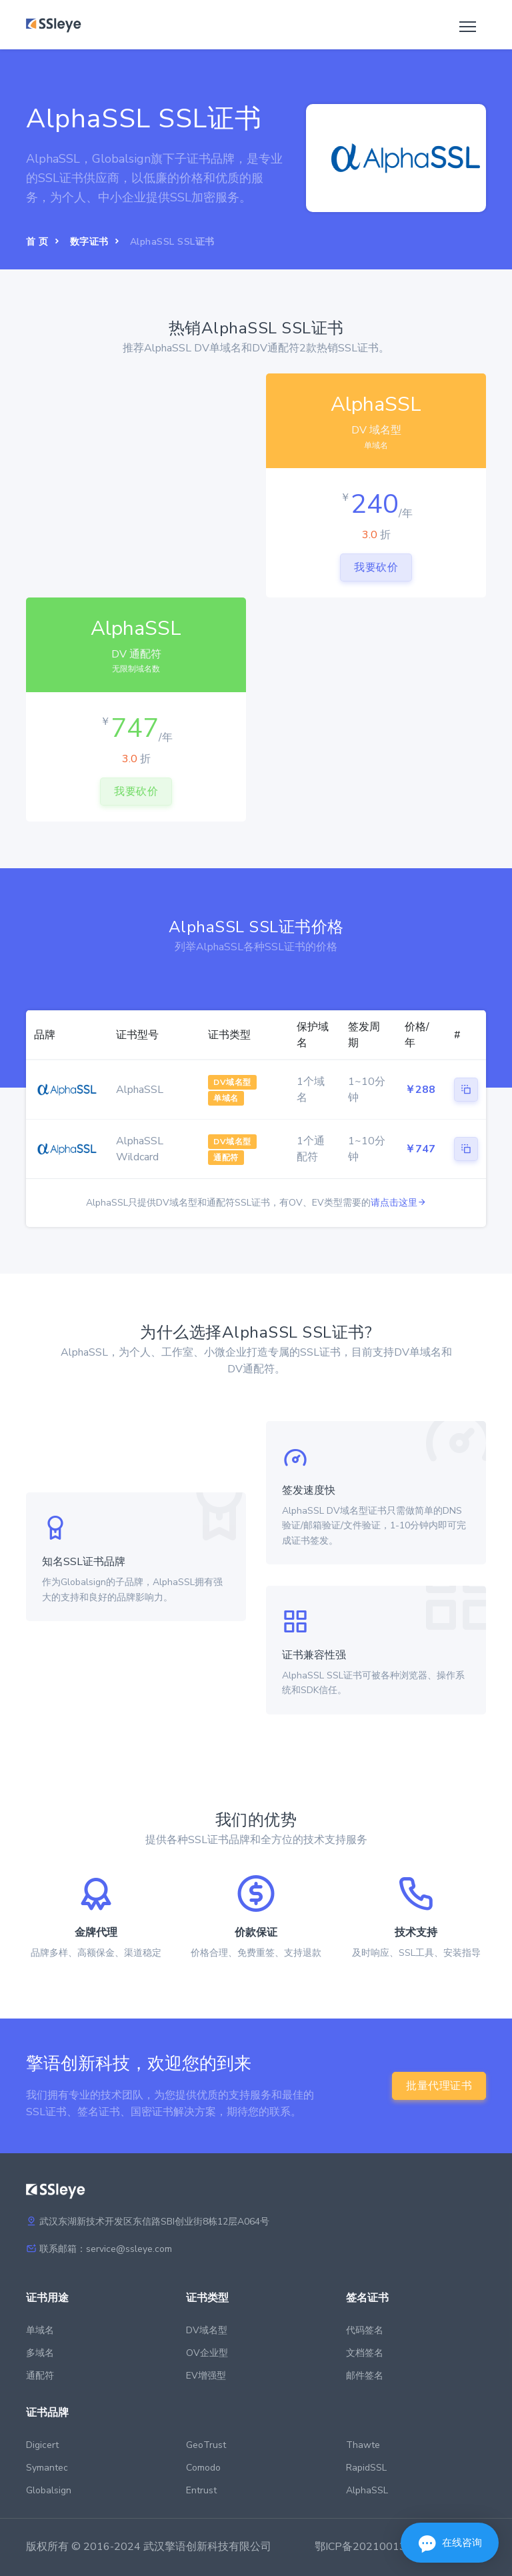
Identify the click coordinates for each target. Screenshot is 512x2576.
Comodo (203, 2467)
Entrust (201, 2490)
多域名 (40, 2353)
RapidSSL (366, 2467)
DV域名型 (206, 2330)
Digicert (42, 2445)
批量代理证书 (439, 2086)
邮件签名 (364, 2375)
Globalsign (48, 2490)
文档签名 (364, 2353)
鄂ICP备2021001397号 (372, 2546)
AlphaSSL (367, 2490)
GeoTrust (206, 2445)
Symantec (47, 2467)
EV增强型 (206, 2375)
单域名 (40, 2330)
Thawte (363, 2445)
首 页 (37, 241)
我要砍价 (376, 567)
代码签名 (364, 2330)
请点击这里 (399, 1202)
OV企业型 (207, 2353)
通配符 (40, 2375)
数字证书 (89, 241)
